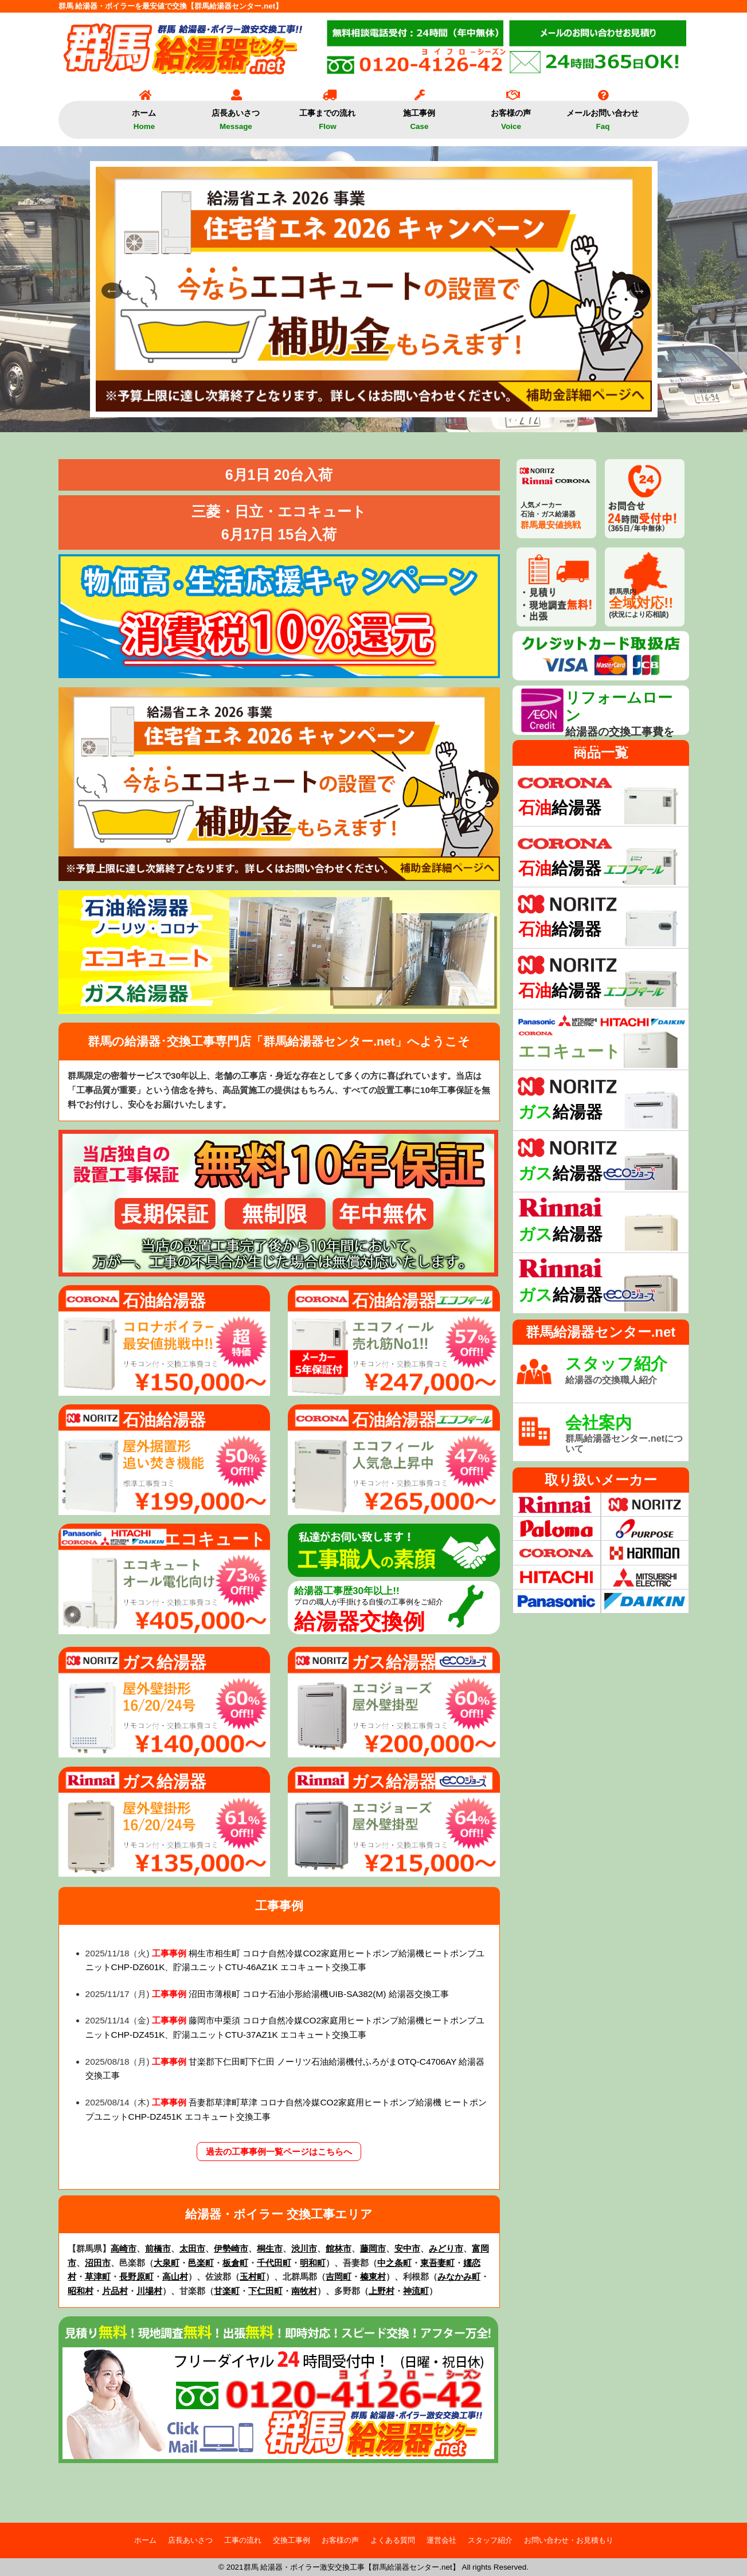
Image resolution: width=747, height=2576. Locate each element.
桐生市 (270, 2248)
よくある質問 (392, 2540)
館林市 (338, 2248)
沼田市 (98, 2263)
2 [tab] (339, 403)
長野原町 (136, 2276)
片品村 (115, 2291)
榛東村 (373, 2276)
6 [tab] (408, 403)
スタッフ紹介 (490, 2540)
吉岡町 (338, 2276)
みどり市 (446, 2248)
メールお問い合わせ (602, 116)
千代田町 (274, 2263)
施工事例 (419, 116)
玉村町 (252, 2276)
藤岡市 (373, 2248)
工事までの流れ (327, 116)
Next (634, 289)
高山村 (175, 2276)
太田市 (192, 2248)
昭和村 (80, 2291)
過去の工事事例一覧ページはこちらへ (279, 2151)
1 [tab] (322, 403)
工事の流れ (242, 2540)
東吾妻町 (437, 2263)
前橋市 (158, 2248)
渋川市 (304, 2248)
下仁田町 (265, 2291)
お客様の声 (511, 116)
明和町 (313, 2263)
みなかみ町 (458, 2276)
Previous (107, 289)
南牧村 (304, 2291)
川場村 (149, 2291)
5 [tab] (391, 403)
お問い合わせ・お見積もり (568, 2540)
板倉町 (235, 2263)
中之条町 (394, 2263)
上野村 (381, 2291)
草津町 (98, 2276)
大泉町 (166, 2263)
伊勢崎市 (231, 2248)
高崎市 (123, 2248)
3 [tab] (356, 403)
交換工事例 (291, 2540)
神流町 (416, 2291)
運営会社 (441, 2540)
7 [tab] (425, 403)
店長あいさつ (236, 116)
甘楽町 (227, 2291)
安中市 (407, 2248)
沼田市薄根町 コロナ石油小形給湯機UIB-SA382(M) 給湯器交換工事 (318, 1994)
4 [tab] (374, 403)
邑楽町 (201, 2263)
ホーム (144, 116)
